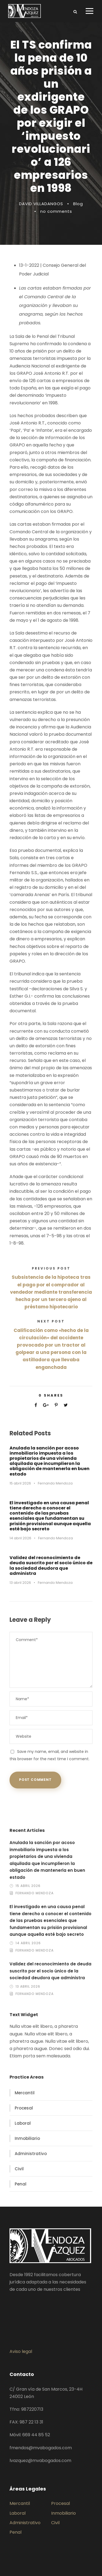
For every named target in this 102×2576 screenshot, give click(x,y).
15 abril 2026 (20, 1483)
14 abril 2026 (20, 1538)
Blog (78, 204)
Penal (20, 2184)
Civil (19, 2169)
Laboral (23, 2123)
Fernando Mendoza (55, 1483)
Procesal (24, 2108)
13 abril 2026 (20, 1582)
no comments (56, 211)
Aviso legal (21, 2351)
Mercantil (25, 2093)
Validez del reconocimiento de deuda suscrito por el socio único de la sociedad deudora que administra (51, 1565)
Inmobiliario (27, 2138)
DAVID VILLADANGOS (41, 204)
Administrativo (31, 2153)
